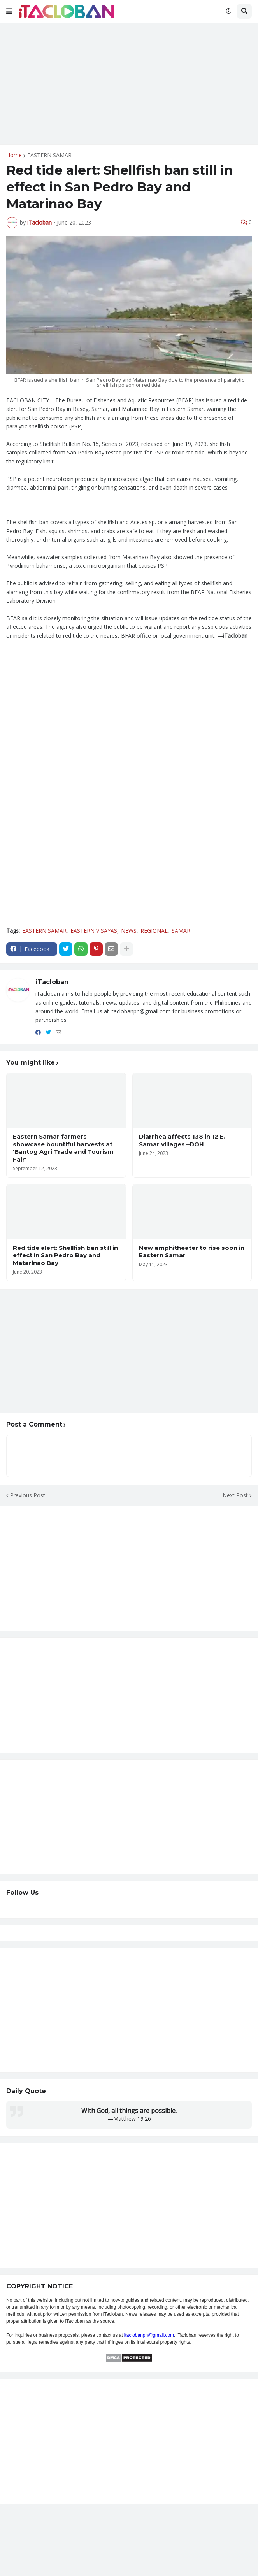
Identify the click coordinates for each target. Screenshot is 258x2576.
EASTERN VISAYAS (93, 930)
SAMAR (181, 930)
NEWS (129, 930)
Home (14, 155)
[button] (9, 11)
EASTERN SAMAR (49, 155)
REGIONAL (154, 930)
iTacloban (51, 982)
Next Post (235, 1495)
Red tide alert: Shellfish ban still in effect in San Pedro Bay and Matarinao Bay (65, 1255)
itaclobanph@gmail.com (149, 2335)
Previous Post (27, 1495)
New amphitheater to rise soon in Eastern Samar (191, 1251)
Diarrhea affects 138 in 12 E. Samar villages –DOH (182, 1140)
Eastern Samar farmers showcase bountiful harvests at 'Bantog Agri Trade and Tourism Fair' (63, 1148)
